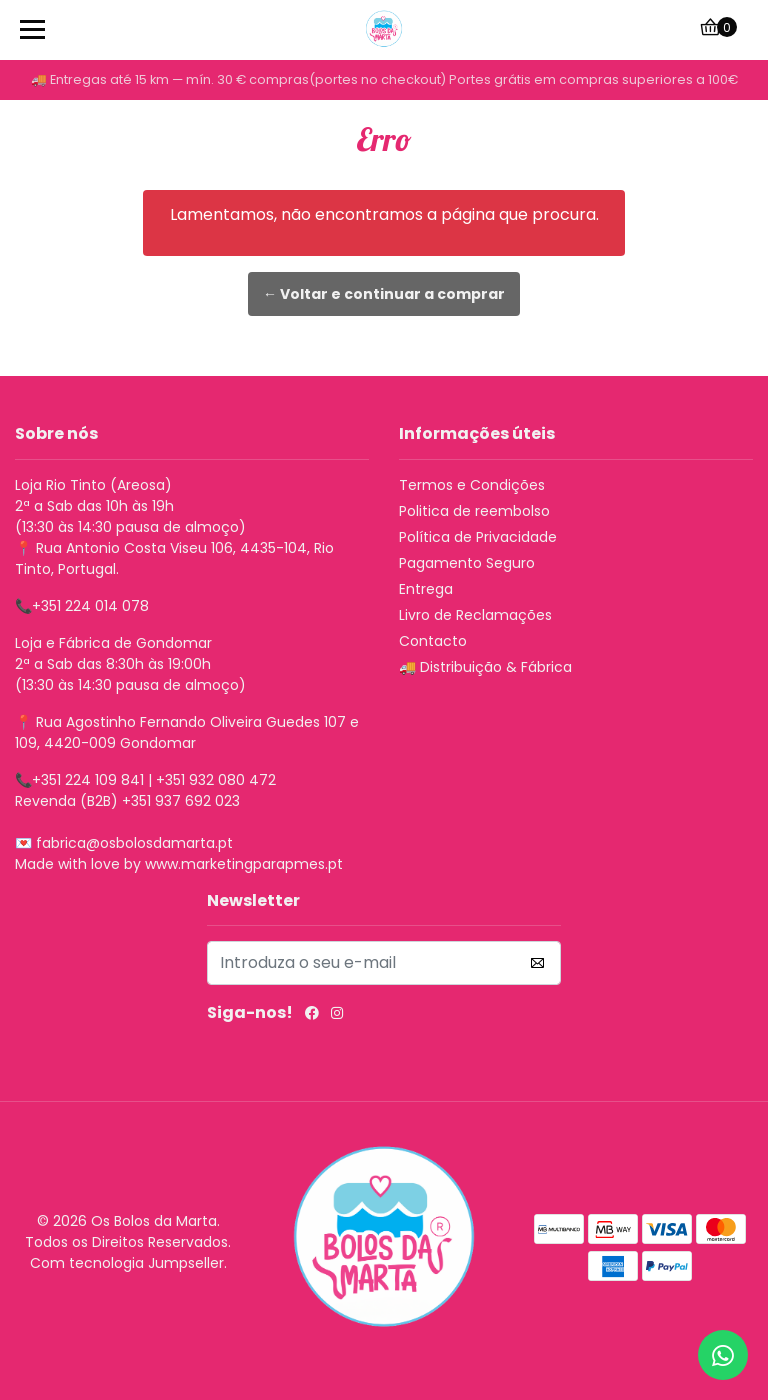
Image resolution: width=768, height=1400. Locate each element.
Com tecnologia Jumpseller (127, 1263)
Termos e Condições (472, 485)
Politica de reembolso (474, 511)
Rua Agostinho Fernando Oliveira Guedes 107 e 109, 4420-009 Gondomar (187, 732)
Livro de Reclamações (475, 615)
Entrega (426, 589)
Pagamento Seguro (467, 563)
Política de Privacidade (478, 537)
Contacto (433, 641)
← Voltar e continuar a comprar (384, 294)
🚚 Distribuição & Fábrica (485, 667)
